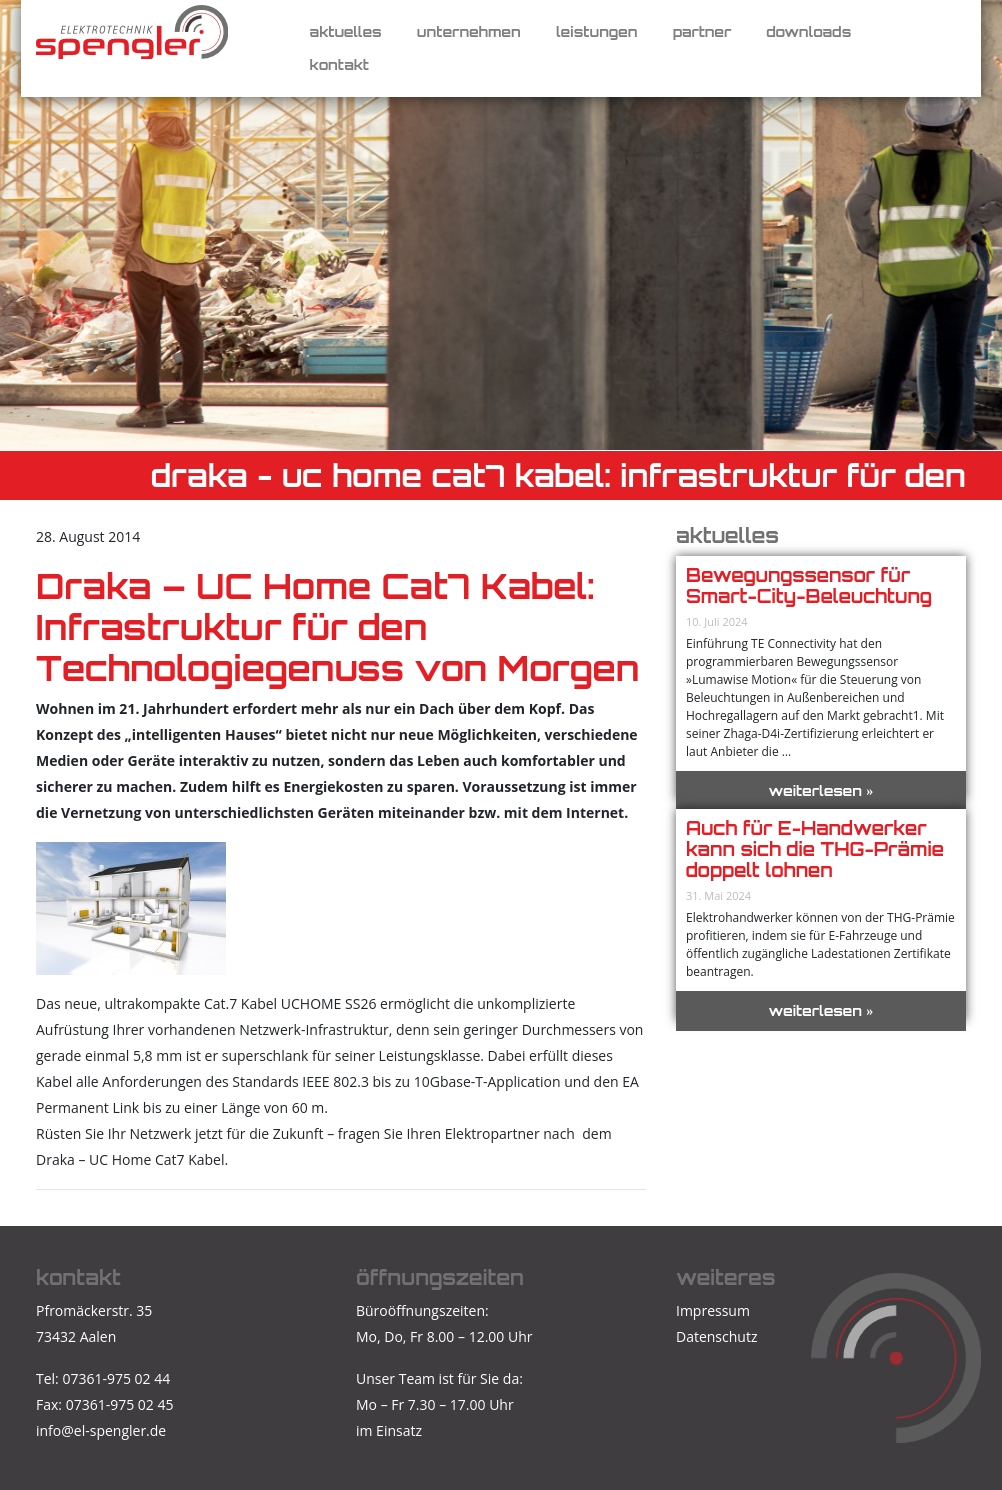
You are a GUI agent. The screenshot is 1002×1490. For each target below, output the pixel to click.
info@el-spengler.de (101, 1430)
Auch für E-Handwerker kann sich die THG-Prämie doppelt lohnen (815, 849)
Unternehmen (469, 31)
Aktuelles (346, 31)
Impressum (713, 1310)
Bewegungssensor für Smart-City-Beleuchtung (809, 585)
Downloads (808, 31)
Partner (702, 31)
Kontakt (339, 64)
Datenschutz (716, 1336)
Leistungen (597, 31)
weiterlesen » (821, 790)
